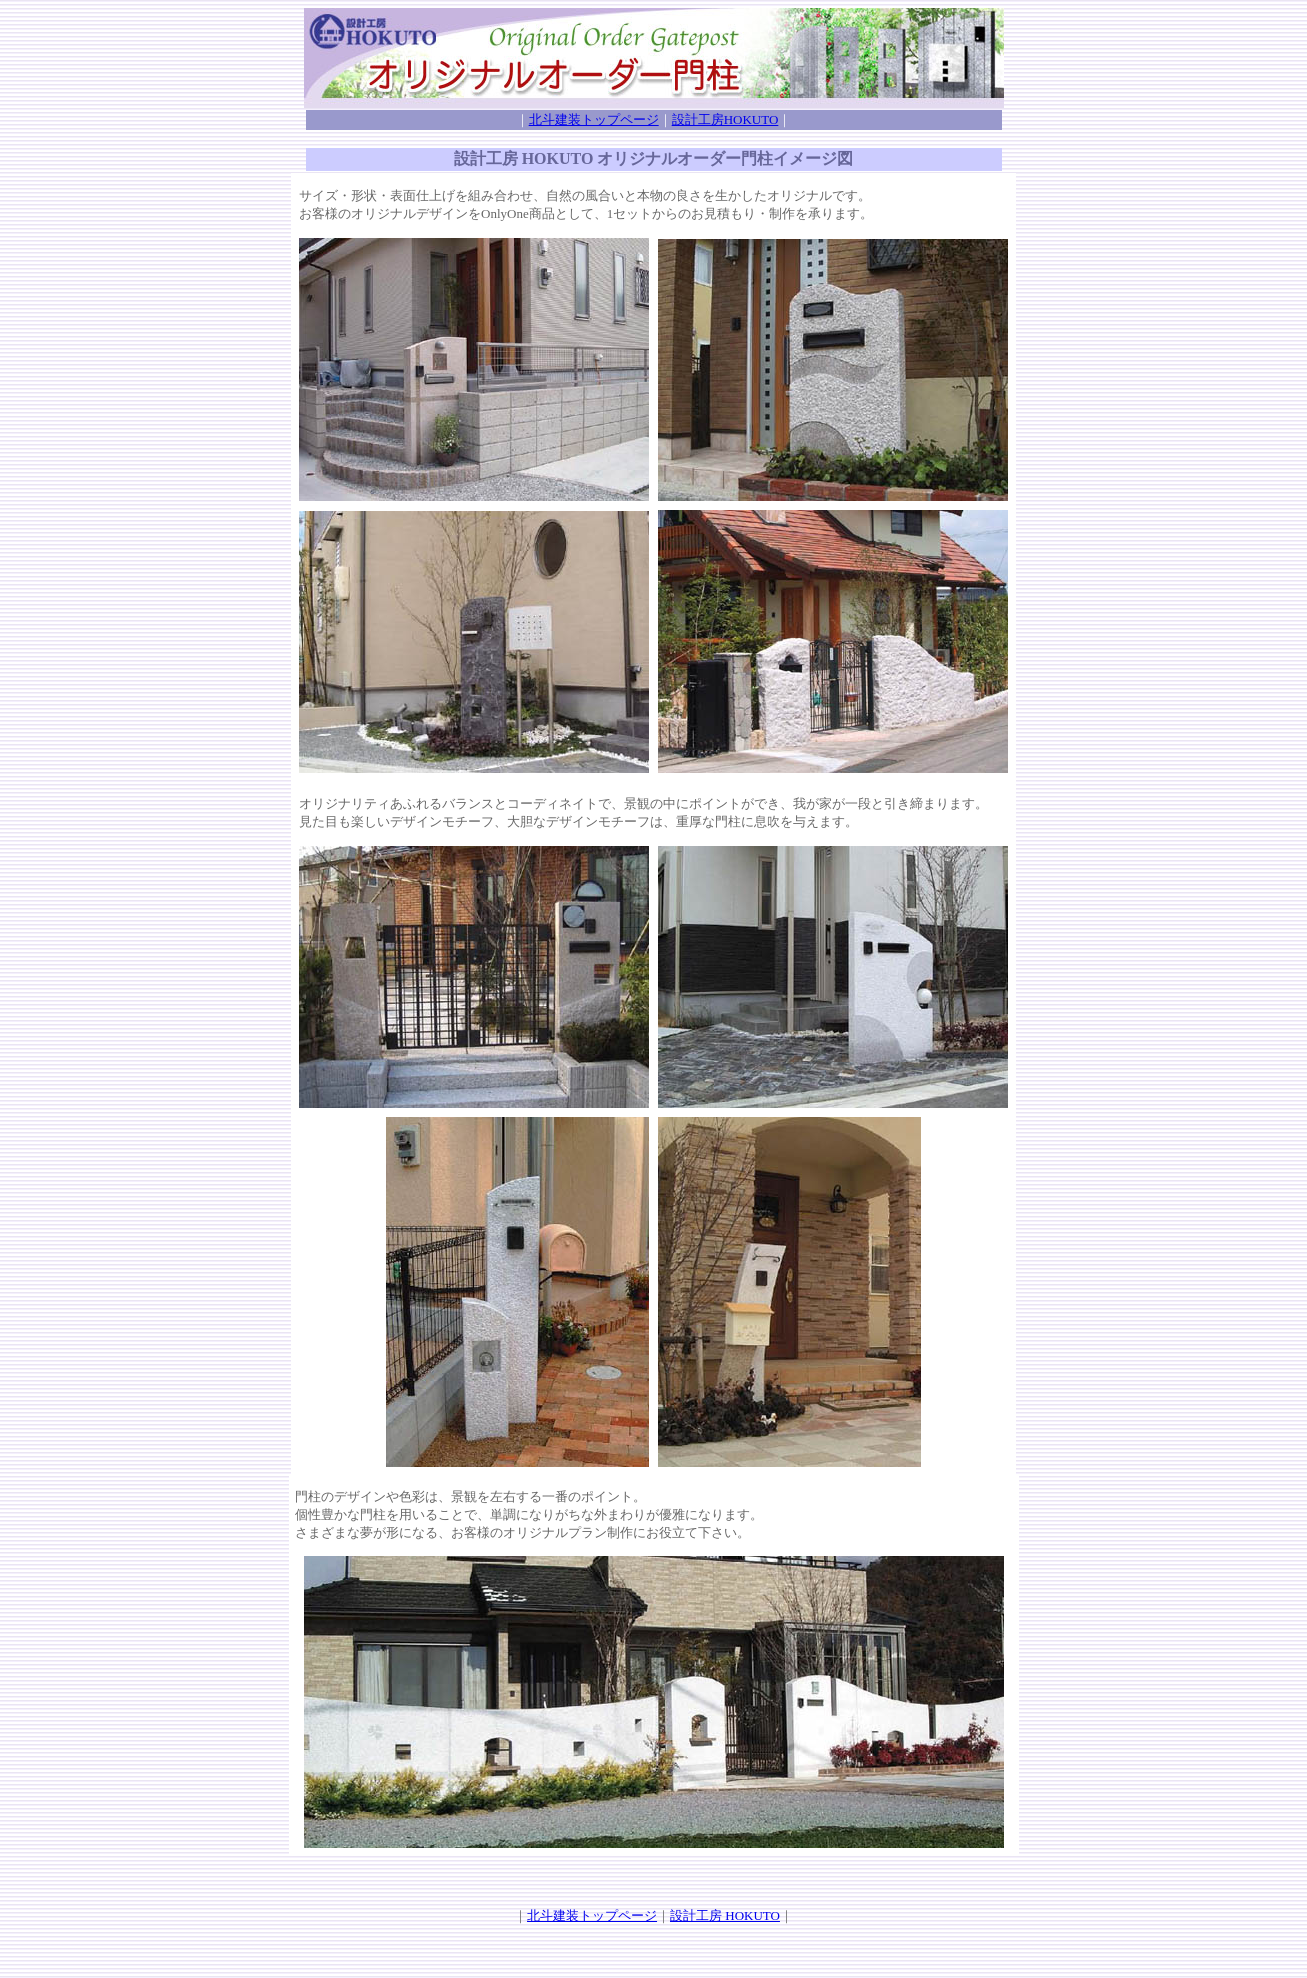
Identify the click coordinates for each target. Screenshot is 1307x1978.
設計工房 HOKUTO (725, 1915)
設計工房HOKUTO (725, 119)
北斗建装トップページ (594, 119)
